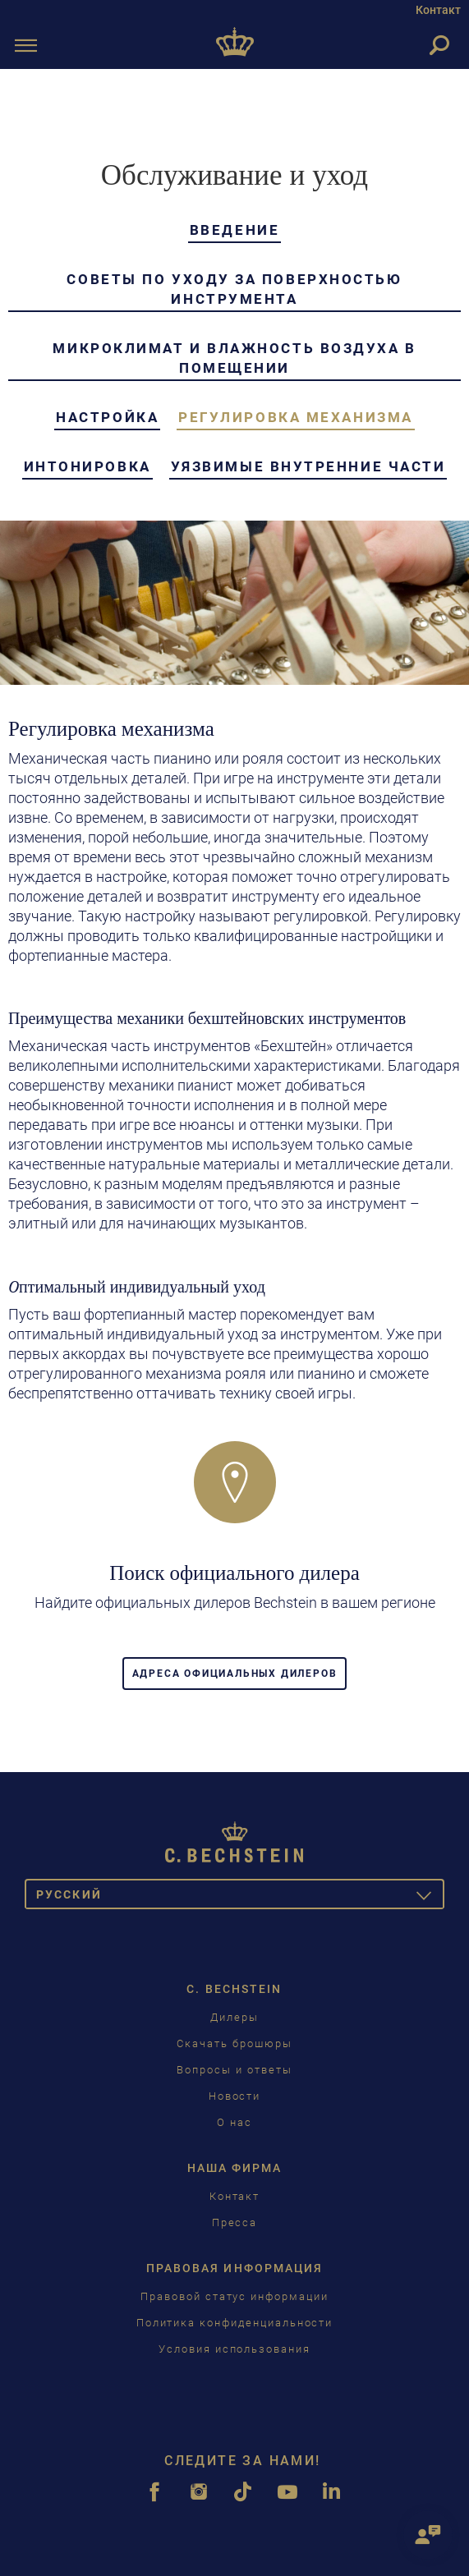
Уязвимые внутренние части (308, 466)
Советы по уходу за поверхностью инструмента (234, 289)
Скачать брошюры (234, 2043)
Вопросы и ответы (234, 2070)
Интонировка (87, 466)
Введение (234, 230)
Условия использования (234, 2349)
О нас (234, 2122)
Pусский (240, 1897)
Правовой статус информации (234, 2296)
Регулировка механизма (295, 417)
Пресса (235, 2222)
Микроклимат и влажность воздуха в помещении (234, 358)
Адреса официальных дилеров (235, 1673)
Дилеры (234, 2017)
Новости (235, 2096)
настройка (107, 417)
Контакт (438, 9)
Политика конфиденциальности (234, 2323)
